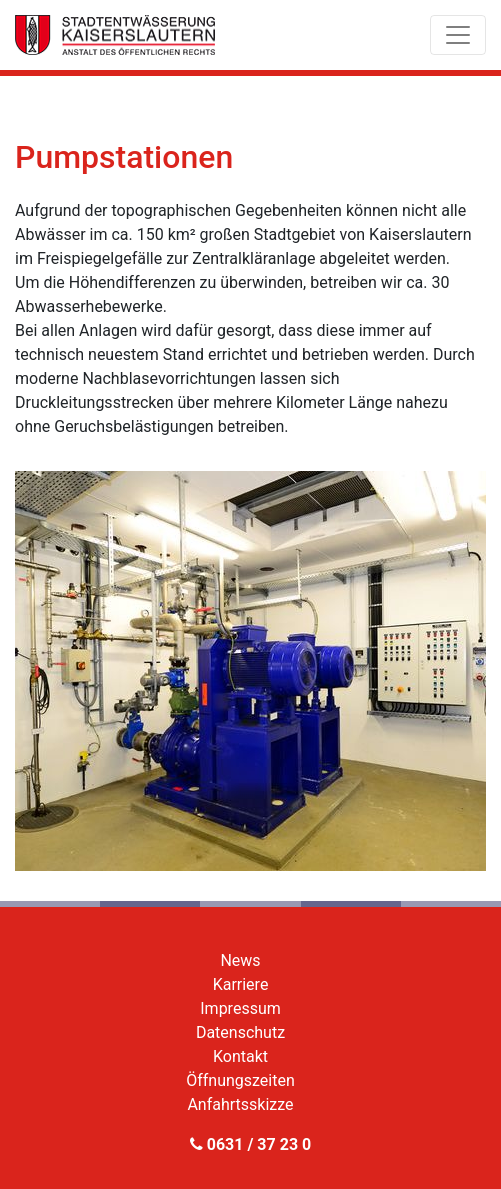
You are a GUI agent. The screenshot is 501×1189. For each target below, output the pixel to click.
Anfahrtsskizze (240, 1104)
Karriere (241, 984)
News (240, 960)
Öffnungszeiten (240, 1080)
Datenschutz (240, 1032)
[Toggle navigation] (458, 35)
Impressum (240, 1008)
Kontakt (240, 1056)
